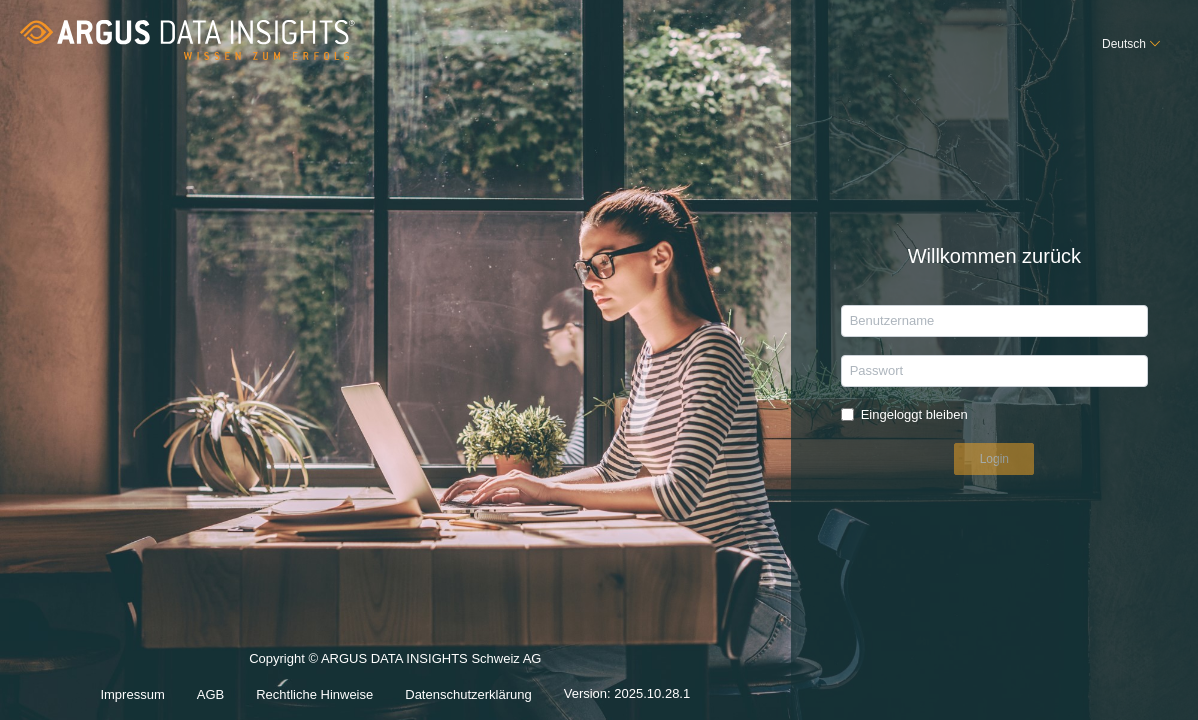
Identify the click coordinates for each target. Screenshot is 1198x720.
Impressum (132, 694)
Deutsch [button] (1124, 44)
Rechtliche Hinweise (314, 694)
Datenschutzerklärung (468, 694)
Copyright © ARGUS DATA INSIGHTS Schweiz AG (395, 658)
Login (994, 459)
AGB (210, 694)
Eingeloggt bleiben (914, 414)
